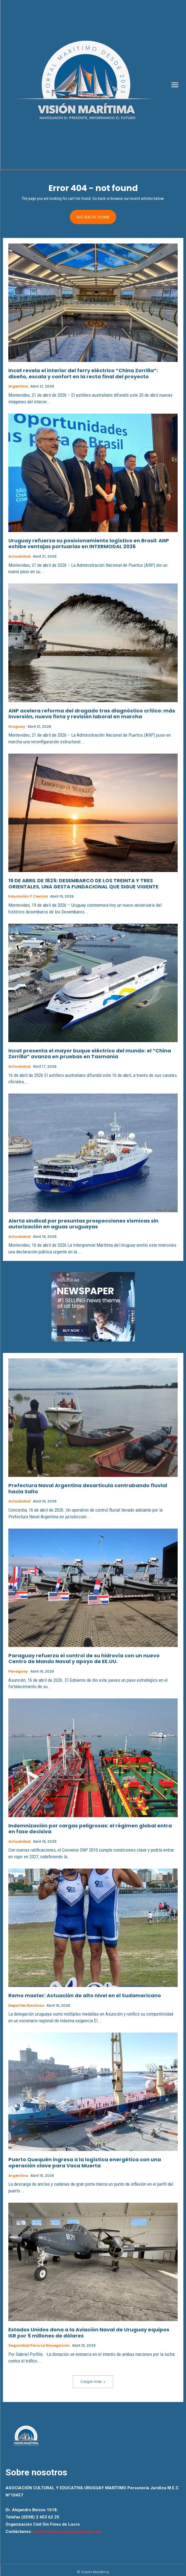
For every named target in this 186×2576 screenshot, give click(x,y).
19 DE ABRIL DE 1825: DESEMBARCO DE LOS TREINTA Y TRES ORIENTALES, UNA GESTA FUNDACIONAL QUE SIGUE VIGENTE (83, 883)
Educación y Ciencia (28, 896)
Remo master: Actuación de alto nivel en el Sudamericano (84, 1995)
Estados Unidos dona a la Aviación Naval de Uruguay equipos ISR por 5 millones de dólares (88, 2332)
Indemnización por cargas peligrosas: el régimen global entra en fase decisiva (90, 1828)
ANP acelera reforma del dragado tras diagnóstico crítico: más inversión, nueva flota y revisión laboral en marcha (91, 713)
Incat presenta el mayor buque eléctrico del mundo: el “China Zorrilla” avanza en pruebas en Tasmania (89, 1053)
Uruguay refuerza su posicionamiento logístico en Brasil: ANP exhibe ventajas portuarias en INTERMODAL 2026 (88, 543)
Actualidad (19, 556)
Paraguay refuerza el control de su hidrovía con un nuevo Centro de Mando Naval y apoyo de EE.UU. (84, 1658)
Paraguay (18, 1671)
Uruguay (16, 726)
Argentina (18, 386)
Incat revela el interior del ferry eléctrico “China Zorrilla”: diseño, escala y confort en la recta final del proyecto (83, 373)
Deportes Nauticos (26, 2005)
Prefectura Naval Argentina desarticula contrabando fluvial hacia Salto (87, 1488)
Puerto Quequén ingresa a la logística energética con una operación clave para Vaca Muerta (84, 2162)
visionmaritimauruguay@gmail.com (67, 2531)
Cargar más (93, 2381)
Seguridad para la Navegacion (39, 2345)
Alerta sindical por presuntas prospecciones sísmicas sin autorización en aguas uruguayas (83, 1223)
